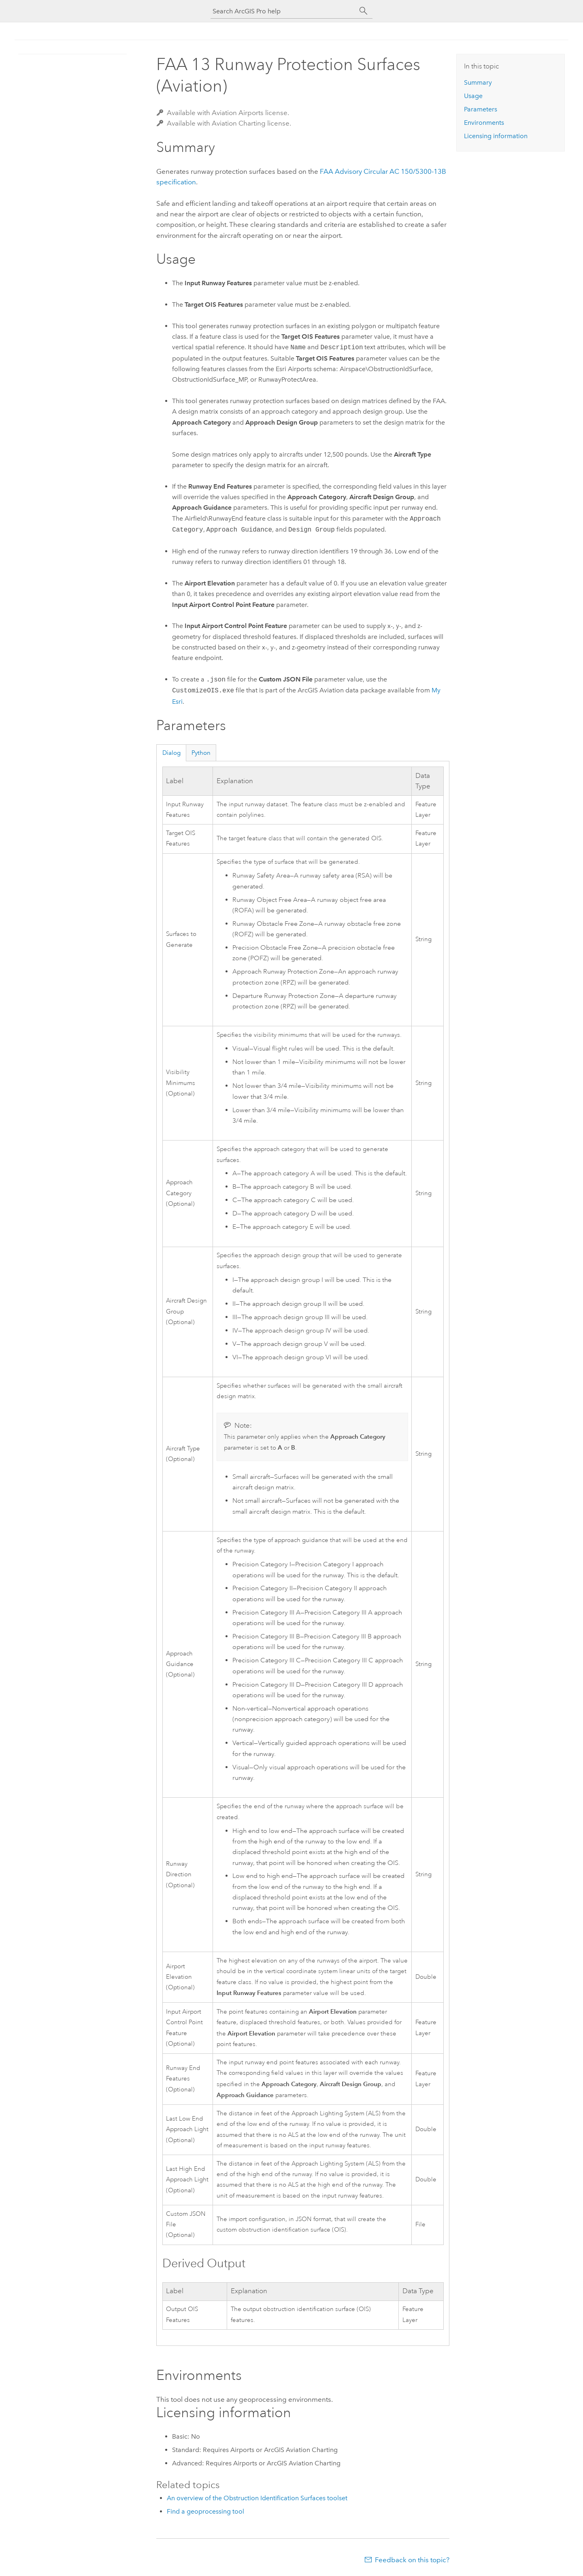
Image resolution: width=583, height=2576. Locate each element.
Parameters (480, 109)
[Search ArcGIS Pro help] (283, 11)
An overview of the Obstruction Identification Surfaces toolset (257, 2498)
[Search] (364, 11)
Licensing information (496, 136)
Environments (484, 122)
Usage (473, 96)
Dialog (171, 752)
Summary (478, 82)
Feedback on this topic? (412, 2560)
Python (201, 752)
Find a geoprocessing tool (205, 2511)
